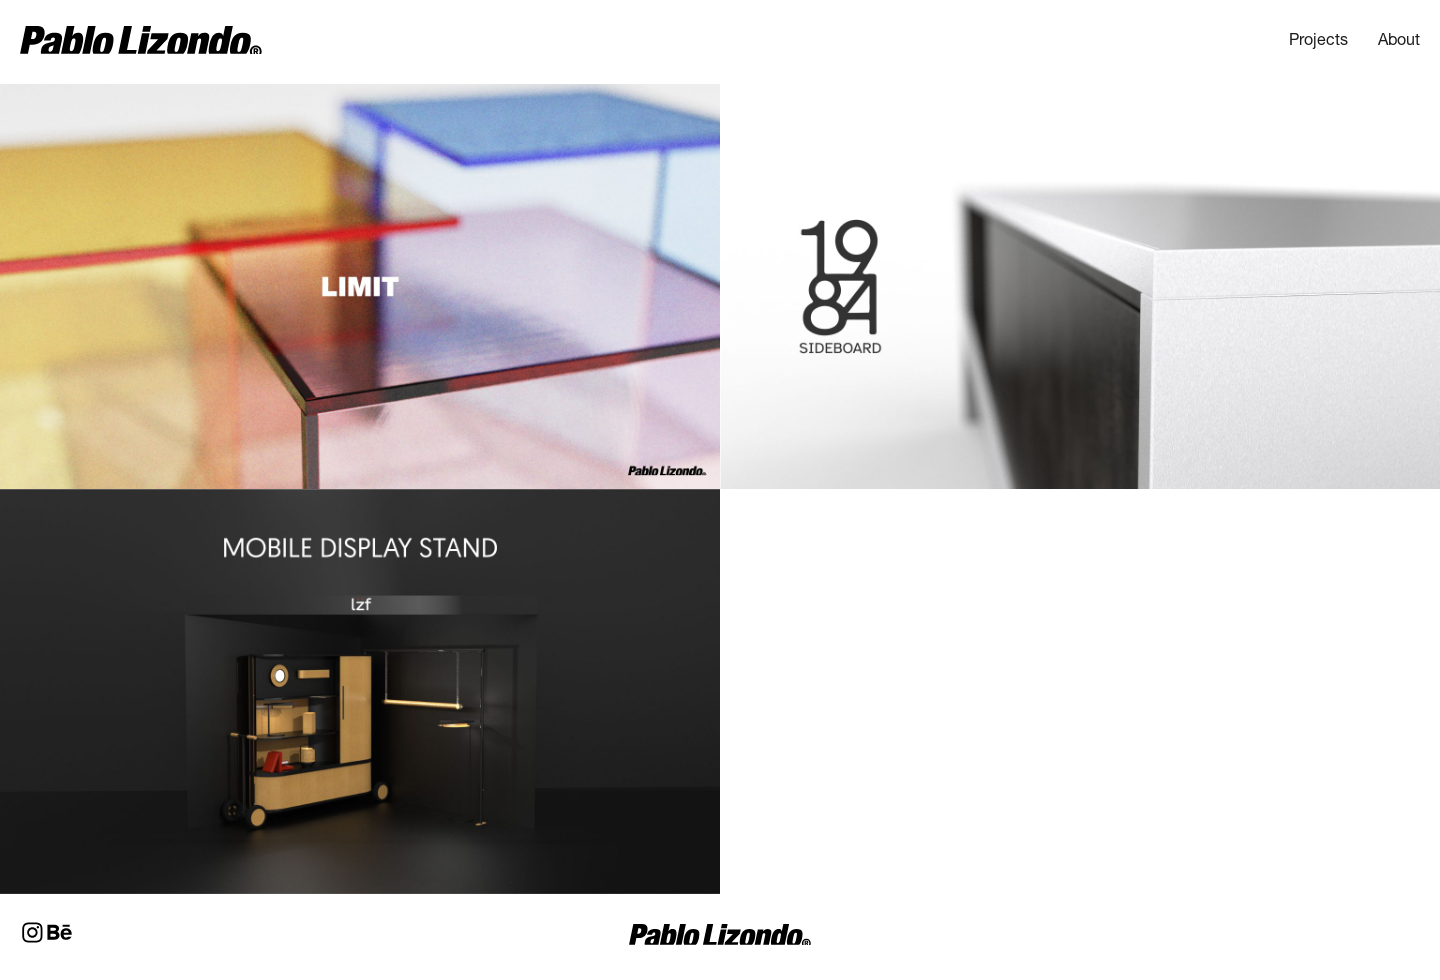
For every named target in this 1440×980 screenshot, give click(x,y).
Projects (1318, 42)
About (1399, 42)
